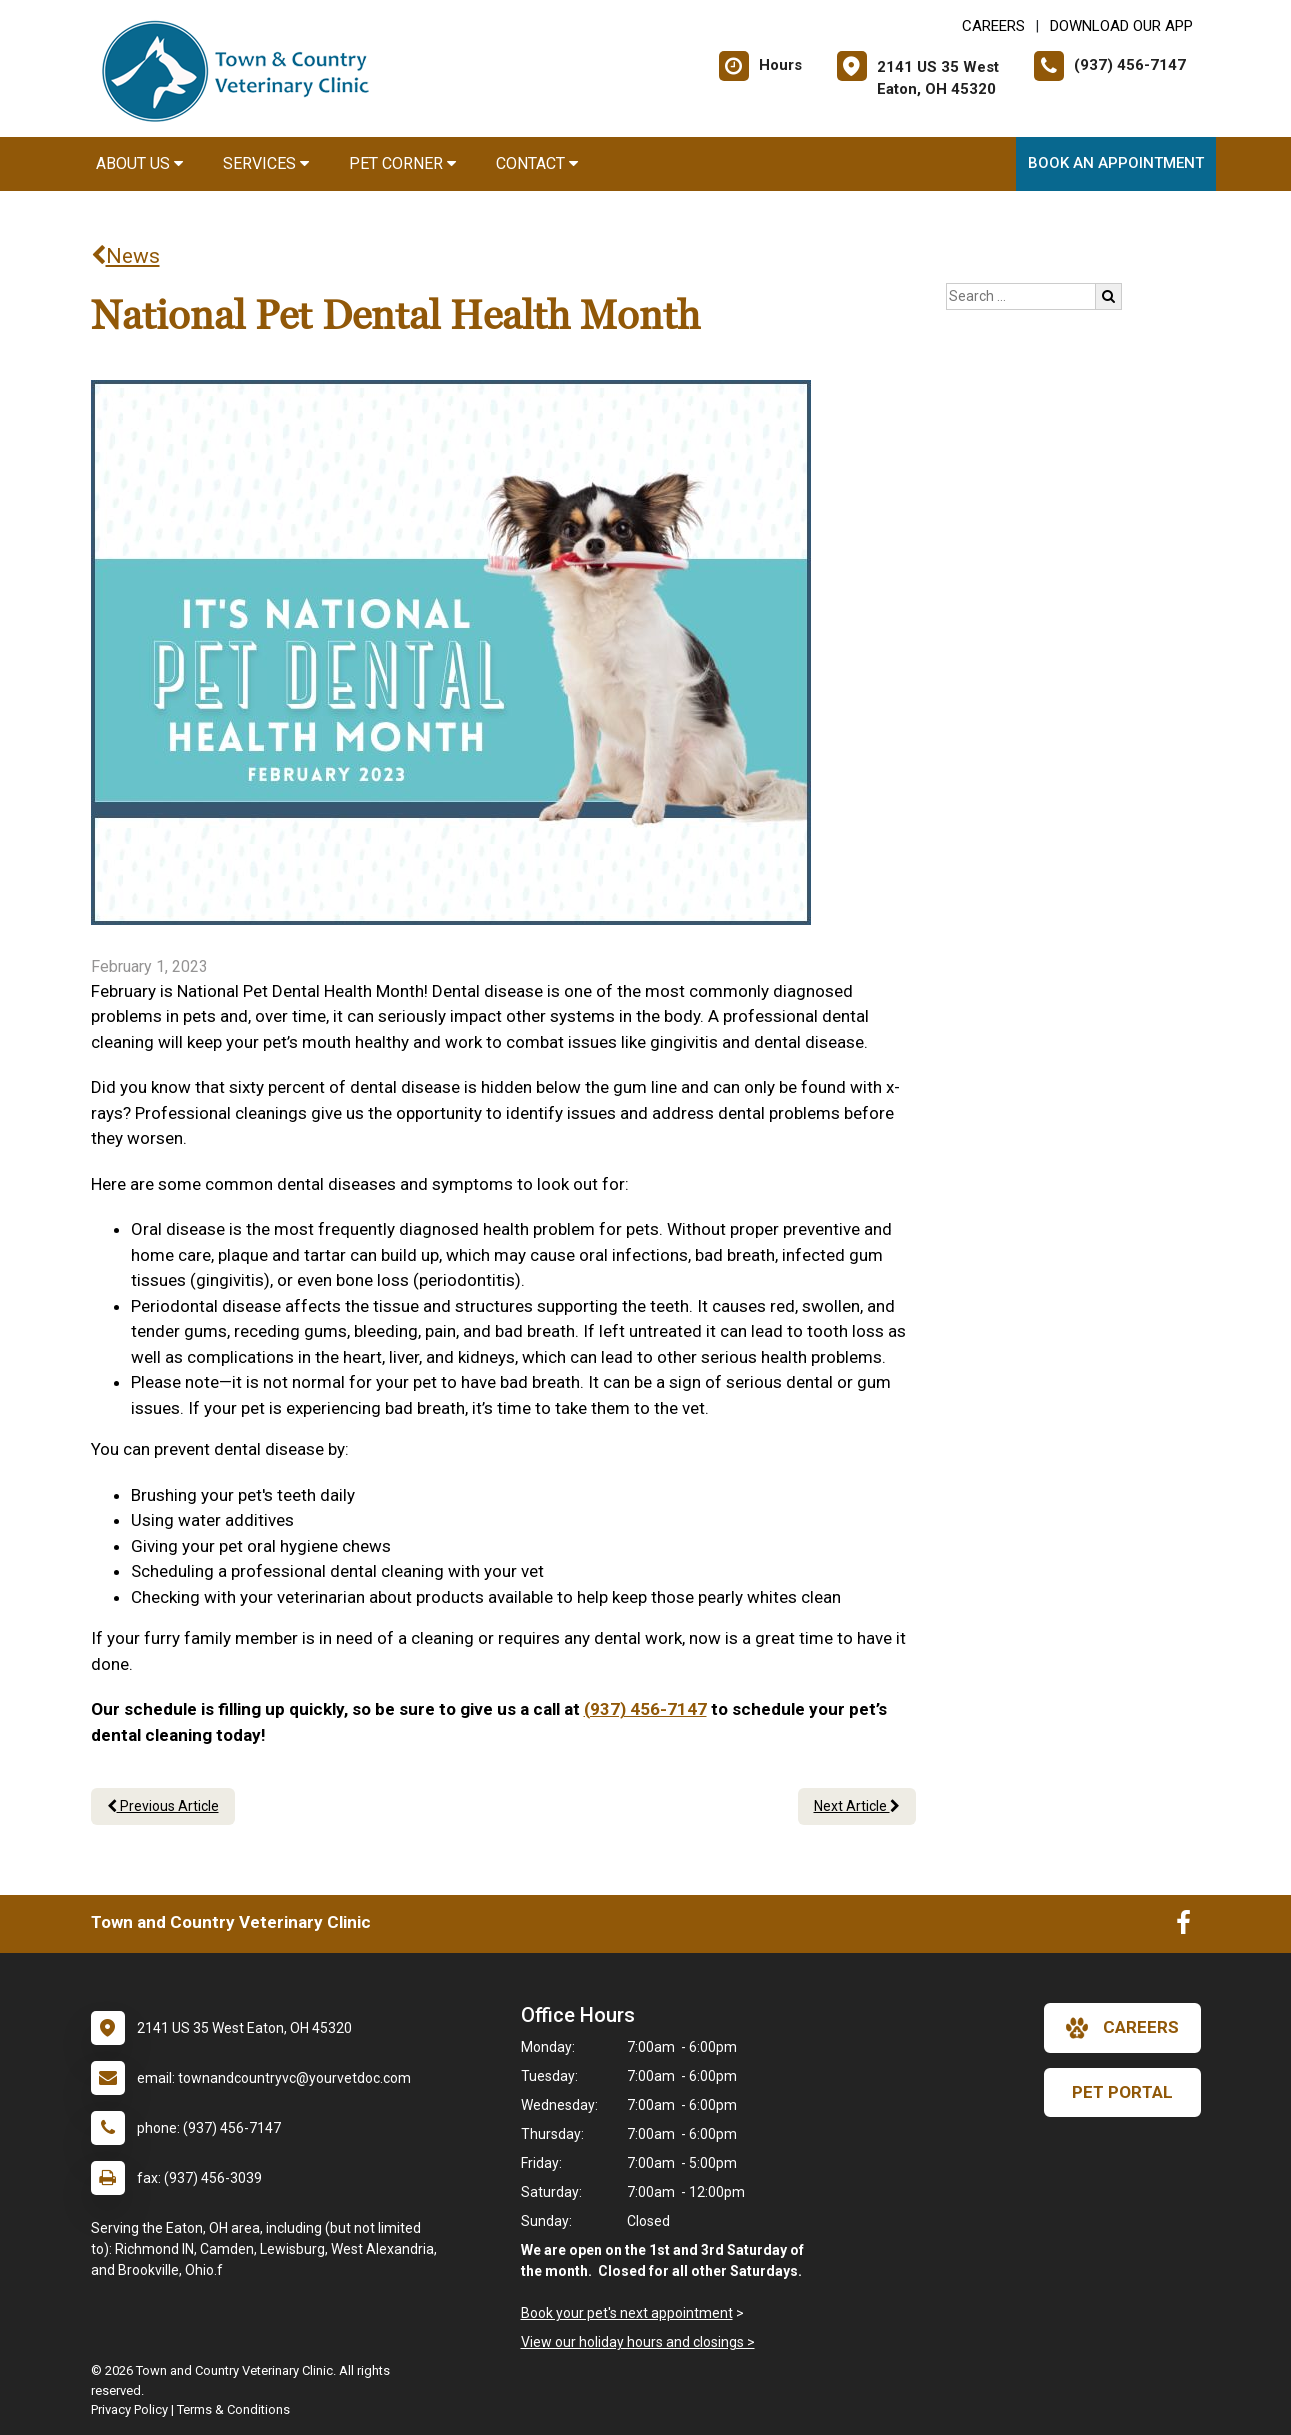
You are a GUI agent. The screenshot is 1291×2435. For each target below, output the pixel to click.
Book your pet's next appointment (627, 2313)
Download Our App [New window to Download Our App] (1121, 26)
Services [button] (266, 163)
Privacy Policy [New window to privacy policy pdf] (129, 2409)
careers (1122, 2028)
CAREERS (993, 26)
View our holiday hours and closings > (638, 2342)
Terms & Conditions (233, 2409)
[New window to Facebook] (1183, 1927)
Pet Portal (1122, 2092)
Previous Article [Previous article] (163, 1806)
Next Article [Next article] (857, 1806)
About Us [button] (139, 163)
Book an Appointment (1116, 163)
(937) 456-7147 (645, 1709)
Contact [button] (537, 163)
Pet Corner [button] (402, 163)
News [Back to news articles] (125, 256)
